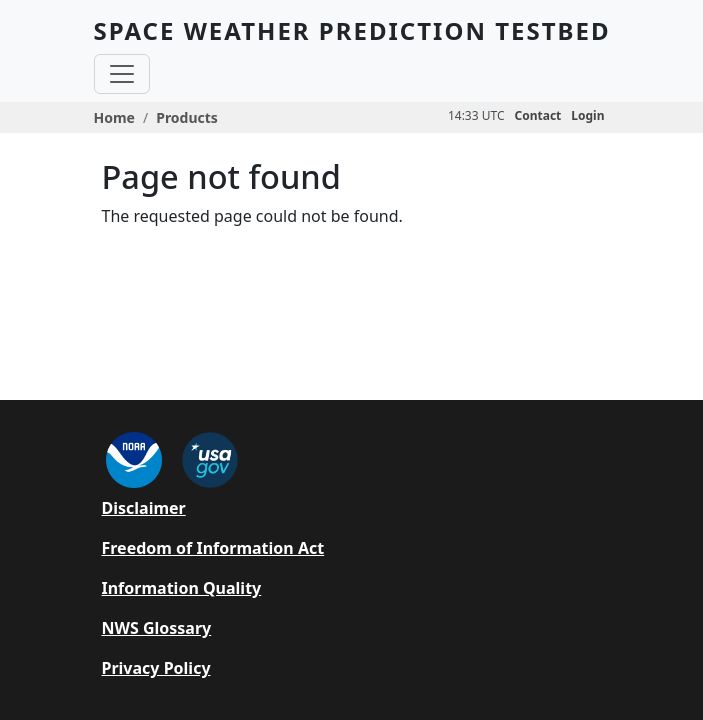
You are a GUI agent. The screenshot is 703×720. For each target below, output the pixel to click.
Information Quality (182, 588)
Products (187, 117)
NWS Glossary (157, 628)
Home (114, 117)
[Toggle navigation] (122, 74)
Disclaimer (144, 508)
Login (587, 115)
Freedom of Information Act (213, 548)
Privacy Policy (156, 668)
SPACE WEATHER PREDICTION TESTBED (352, 30)
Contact (538, 115)
